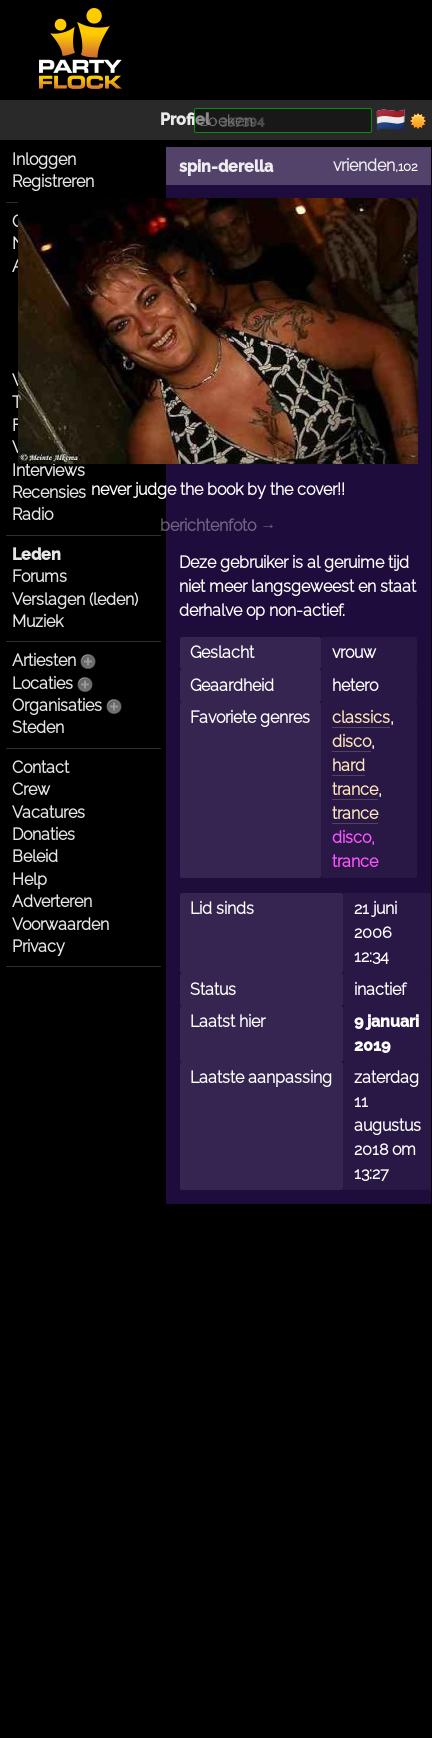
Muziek (37, 621)
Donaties (43, 834)
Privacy (38, 946)
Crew (31, 789)
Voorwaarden (60, 924)
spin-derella (226, 166)
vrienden (364, 165)
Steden (38, 727)
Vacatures (48, 812)
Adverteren (52, 901)
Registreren (53, 181)
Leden (36, 554)
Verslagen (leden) (75, 599)
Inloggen (44, 159)
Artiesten (44, 660)
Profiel (185, 119)
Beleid (35, 856)
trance (355, 813)
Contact (40, 767)
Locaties (42, 683)
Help (29, 879)
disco (351, 741)
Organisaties (57, 705)
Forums (39, 576)
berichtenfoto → (218, 525)
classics (361, 717)
